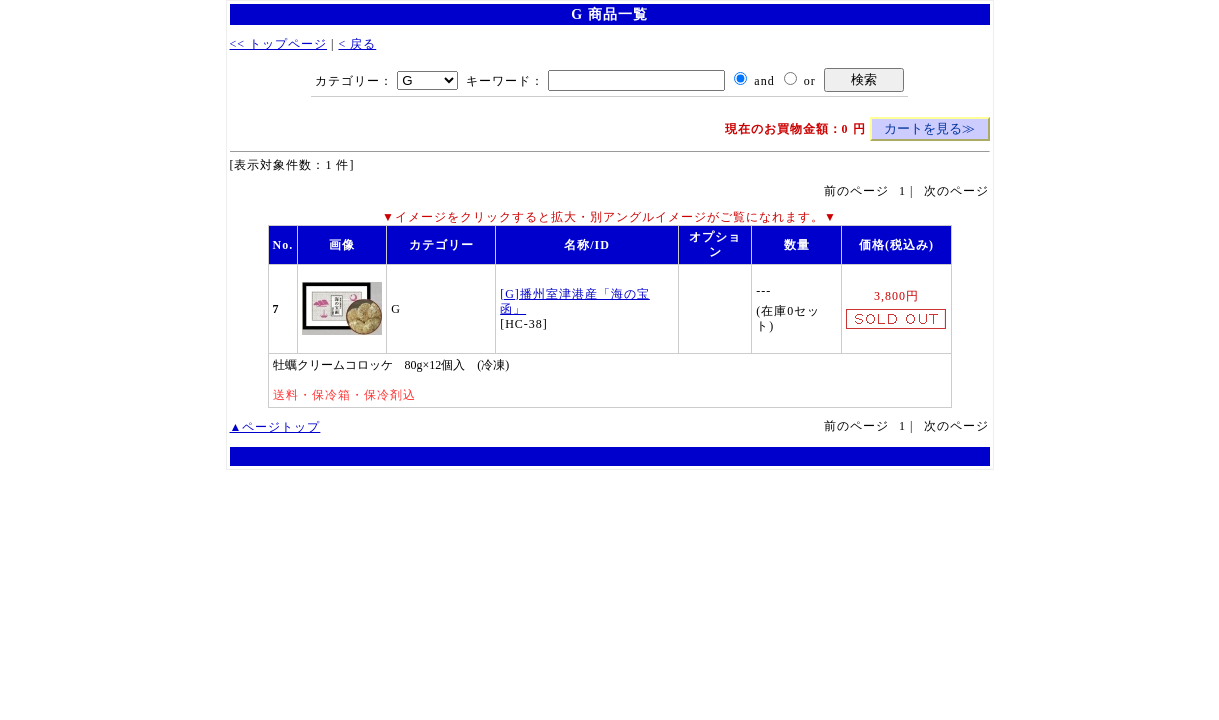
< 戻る (357, 44)
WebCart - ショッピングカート (609, 456)
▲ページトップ (275, 427)
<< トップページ (279, 44)
